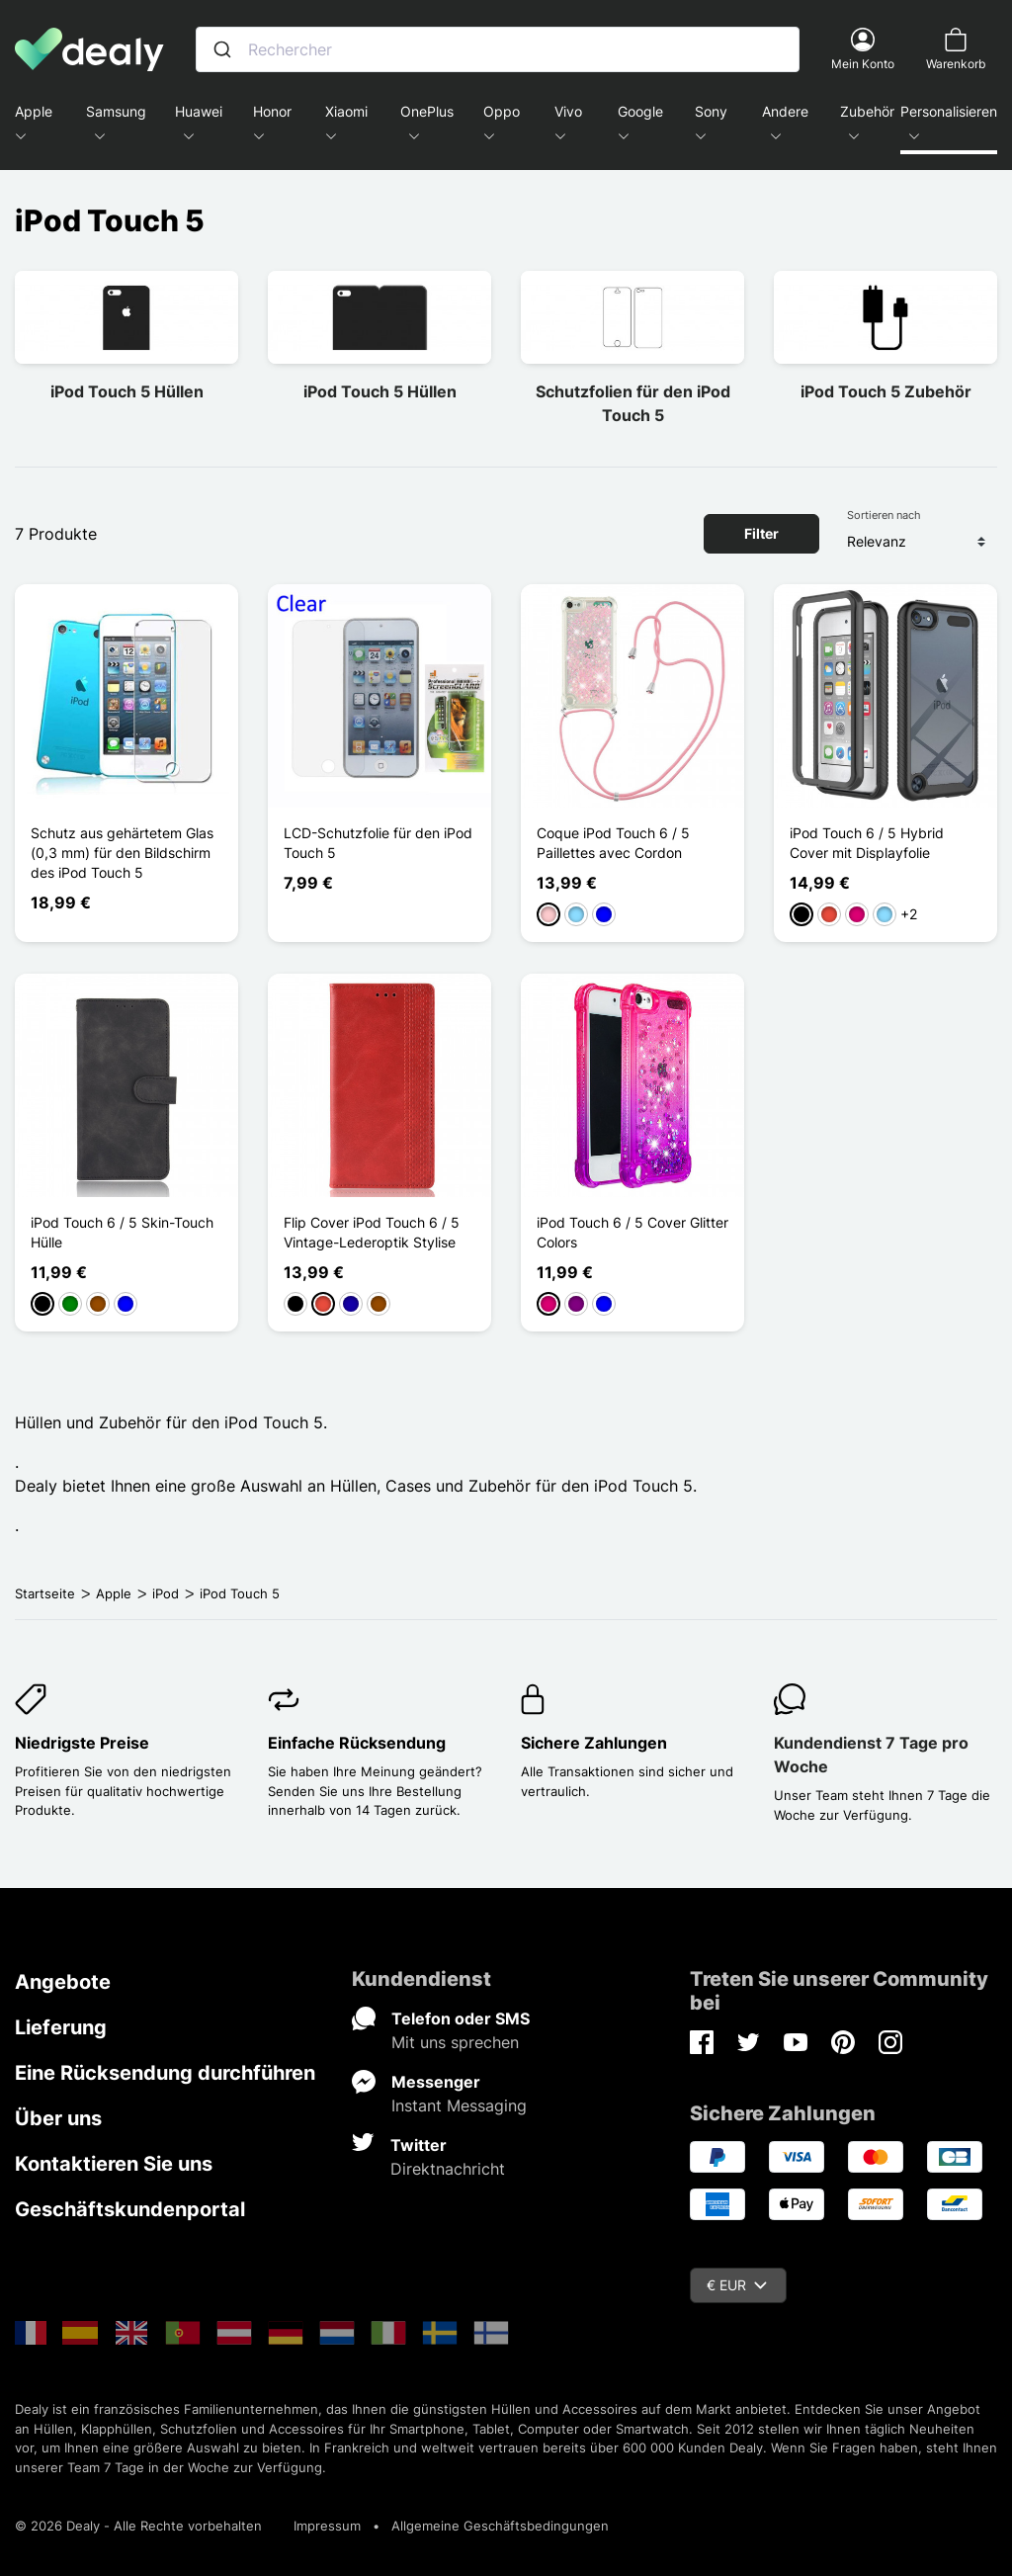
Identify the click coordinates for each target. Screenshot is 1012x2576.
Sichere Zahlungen (594, 1743)
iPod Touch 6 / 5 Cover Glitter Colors (632, 1232)
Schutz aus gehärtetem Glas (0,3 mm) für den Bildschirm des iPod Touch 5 (122, 852)
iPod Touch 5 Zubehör (886, 391)
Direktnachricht (447, 2169)
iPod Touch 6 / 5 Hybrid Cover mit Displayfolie (867, 842)
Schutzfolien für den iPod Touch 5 (633, 403)
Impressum (327, 2525)
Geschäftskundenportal (130, 2209)
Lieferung (61, 2027)
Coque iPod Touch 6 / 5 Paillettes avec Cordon (613, 842)
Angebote (63, 1982)
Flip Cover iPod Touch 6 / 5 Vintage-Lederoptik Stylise (372, 1232)
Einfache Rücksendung (357, 1743)
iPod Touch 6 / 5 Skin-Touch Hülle (122, 1232)
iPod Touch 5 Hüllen (127, 391)
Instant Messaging (459, 2105)
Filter (761, 533)
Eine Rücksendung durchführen (165, 2073)
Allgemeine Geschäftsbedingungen (500, 2525)
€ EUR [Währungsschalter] (737, 2284)
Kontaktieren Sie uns (113, 2164)
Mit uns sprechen (455, 2042)
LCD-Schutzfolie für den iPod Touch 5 (378, 842)
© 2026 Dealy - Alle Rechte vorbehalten (138, 2525)
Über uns (58, 2118)
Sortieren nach (884, 515)
